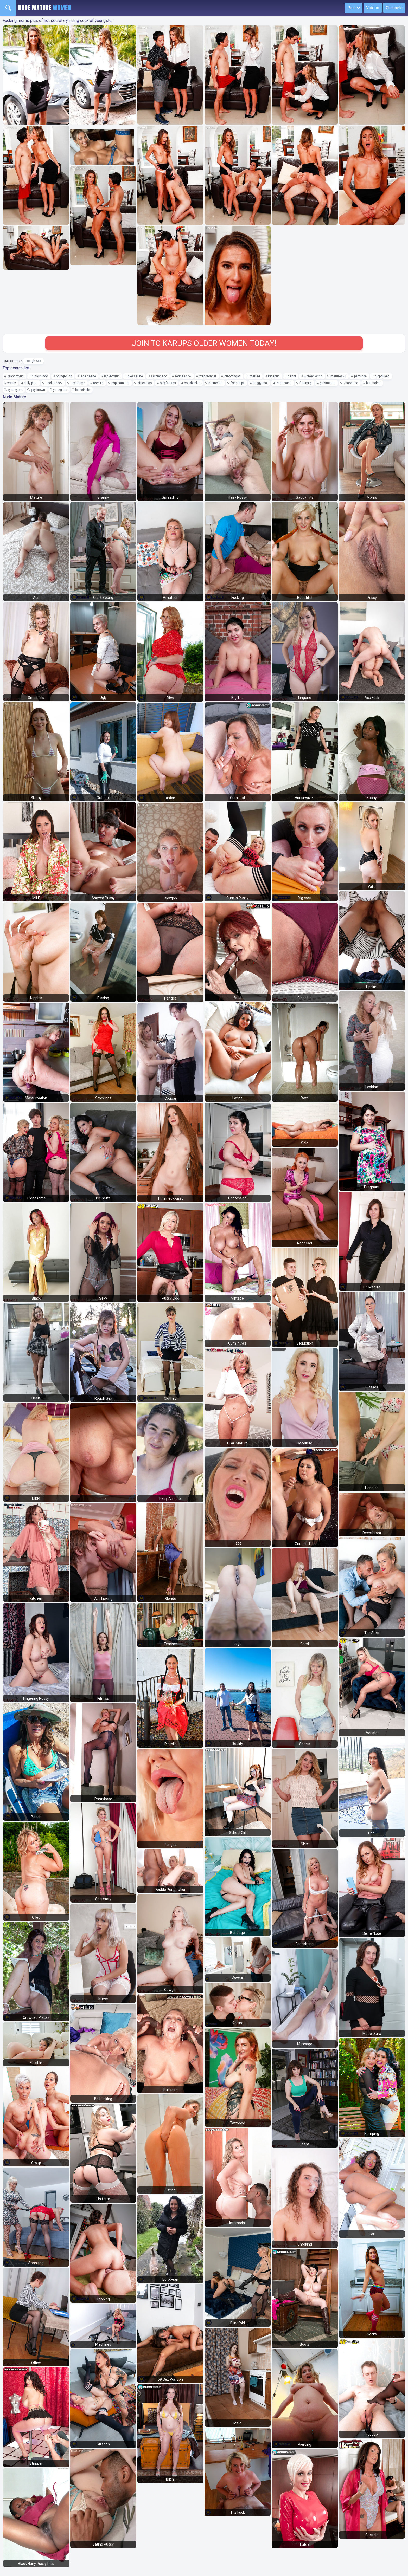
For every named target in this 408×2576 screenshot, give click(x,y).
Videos (372, 7)
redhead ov (183, 376)
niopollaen (382, 376)
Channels (394, 7)
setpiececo (159, 376)
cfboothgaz (232, 376)
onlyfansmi (168, 383)
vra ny (11, 383)
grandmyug (15, 376)
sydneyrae (14, 390)
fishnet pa (238, 383)
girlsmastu (327, 383)
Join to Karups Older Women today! (204, 343)
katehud (274, 376)
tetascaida (283, 383)
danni (292, 376)
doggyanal (260, 383)
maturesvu (338, 376)
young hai (60, 390)
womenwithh (313, 376)
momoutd (215, 383)
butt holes (373, 383)
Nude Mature (44, 7)
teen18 (98, 383)
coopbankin (192, 383)
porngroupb (64, 376)
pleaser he (135, 376)
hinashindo (40, 376)
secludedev (54, 383)
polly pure (30, 383)
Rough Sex (33, 361)
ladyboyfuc (112, 376)
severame (78, 383)
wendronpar (207, 376)
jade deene (88, 376)
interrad (254, 376)
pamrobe (360, 376)
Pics (351, 7)
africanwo (144, 383)
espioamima (120, 383)
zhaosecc (350, 383)
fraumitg (305, 383)
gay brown (37, 390)
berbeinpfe (82, 390)
